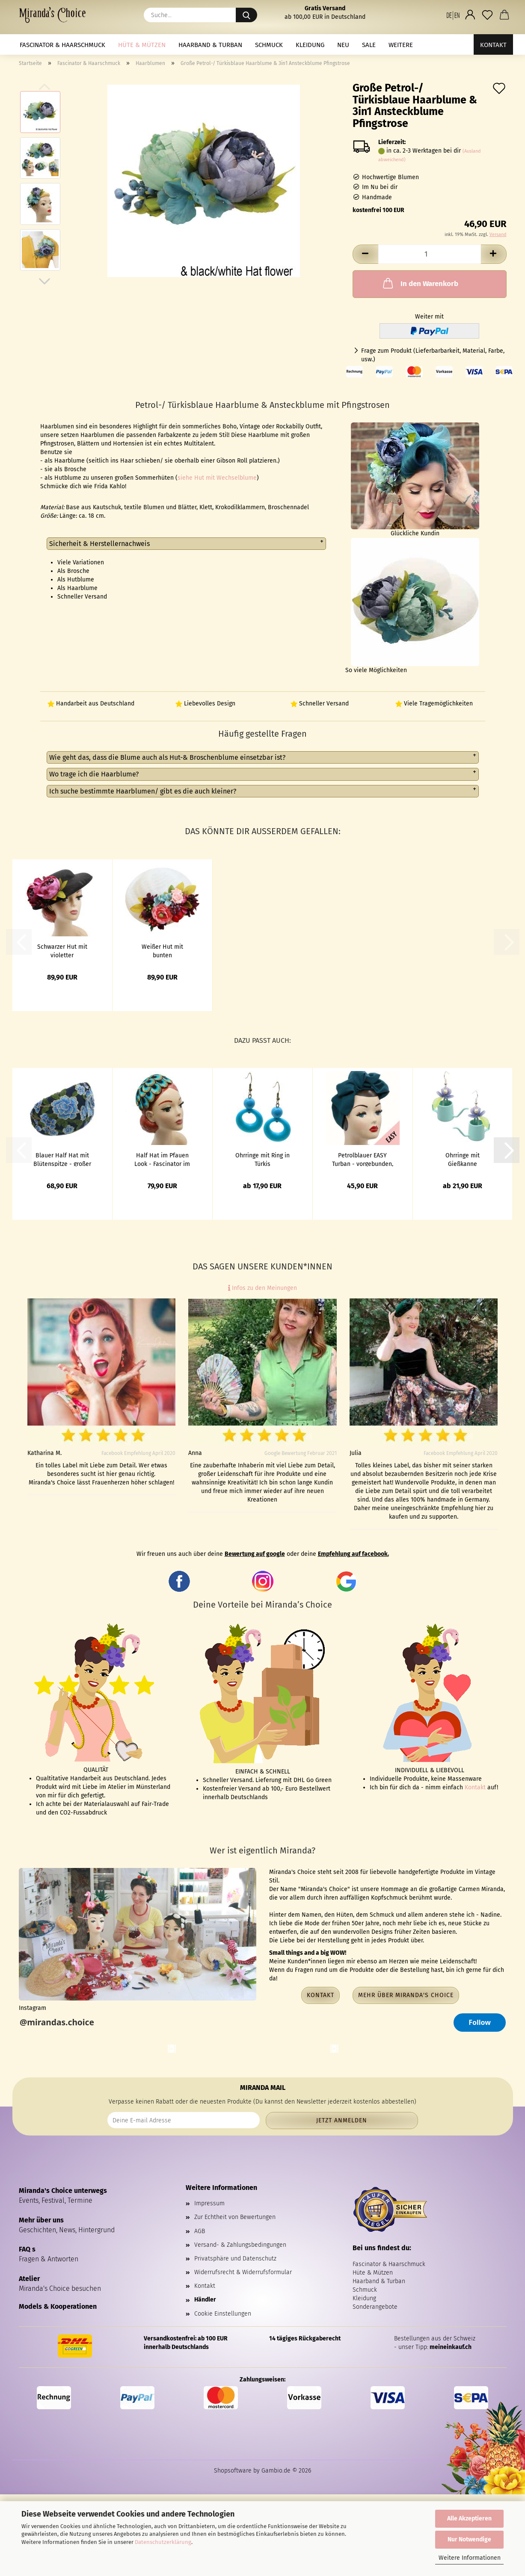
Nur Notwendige (469, 2539)
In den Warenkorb (419, 283)
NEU (343, 45)
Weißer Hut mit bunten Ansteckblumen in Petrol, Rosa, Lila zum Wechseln (162, 950)
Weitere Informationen (470, 2557)
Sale (369, 45)
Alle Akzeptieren (469, 2518)
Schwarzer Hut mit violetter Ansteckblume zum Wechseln (62, 950)
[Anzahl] (429, 254)
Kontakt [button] (320, 1995)
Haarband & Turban (210, 45)
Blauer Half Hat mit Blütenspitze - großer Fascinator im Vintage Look (62, 1159)
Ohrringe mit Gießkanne (462, 1159)
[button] (453, 15)
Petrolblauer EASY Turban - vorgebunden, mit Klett (362, 1159)
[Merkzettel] (487, 15)
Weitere (401, 45)
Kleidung (310, 45)
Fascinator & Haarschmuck (62, 45)
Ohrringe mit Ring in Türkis (262, 1159)
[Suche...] (246, 15)
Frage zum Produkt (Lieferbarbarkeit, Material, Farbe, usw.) (432, 355)
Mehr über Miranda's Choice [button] (406, 1995)
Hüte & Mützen (142, 45)
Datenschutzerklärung (163, 2542)
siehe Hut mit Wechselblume (217, 477)
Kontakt (493, 45)
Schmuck (269, 45)
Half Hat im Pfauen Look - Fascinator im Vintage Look (162, 1159)
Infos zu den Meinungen (262, 1288)
